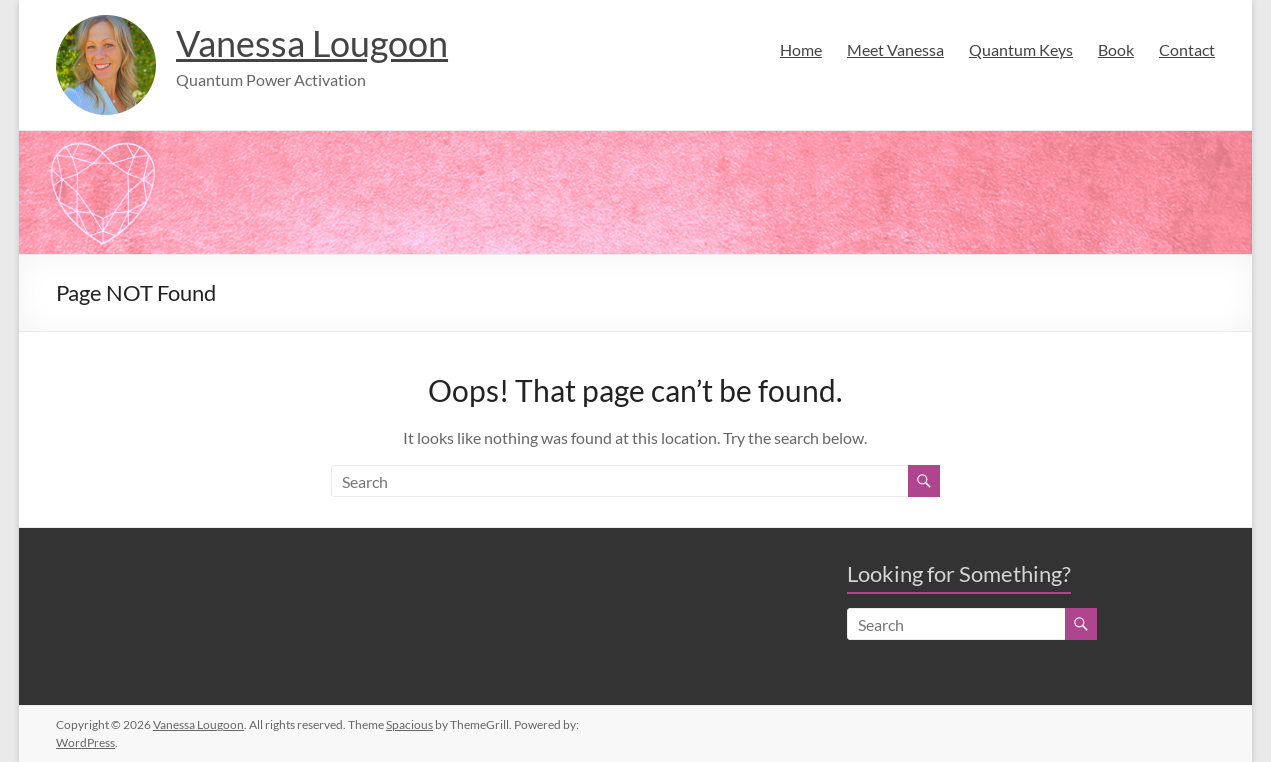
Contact (1187, 49)
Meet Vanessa (895, 49)
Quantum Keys (1021, 49)
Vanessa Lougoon (312, 43)
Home (801, 49)
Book (1116, 49)
